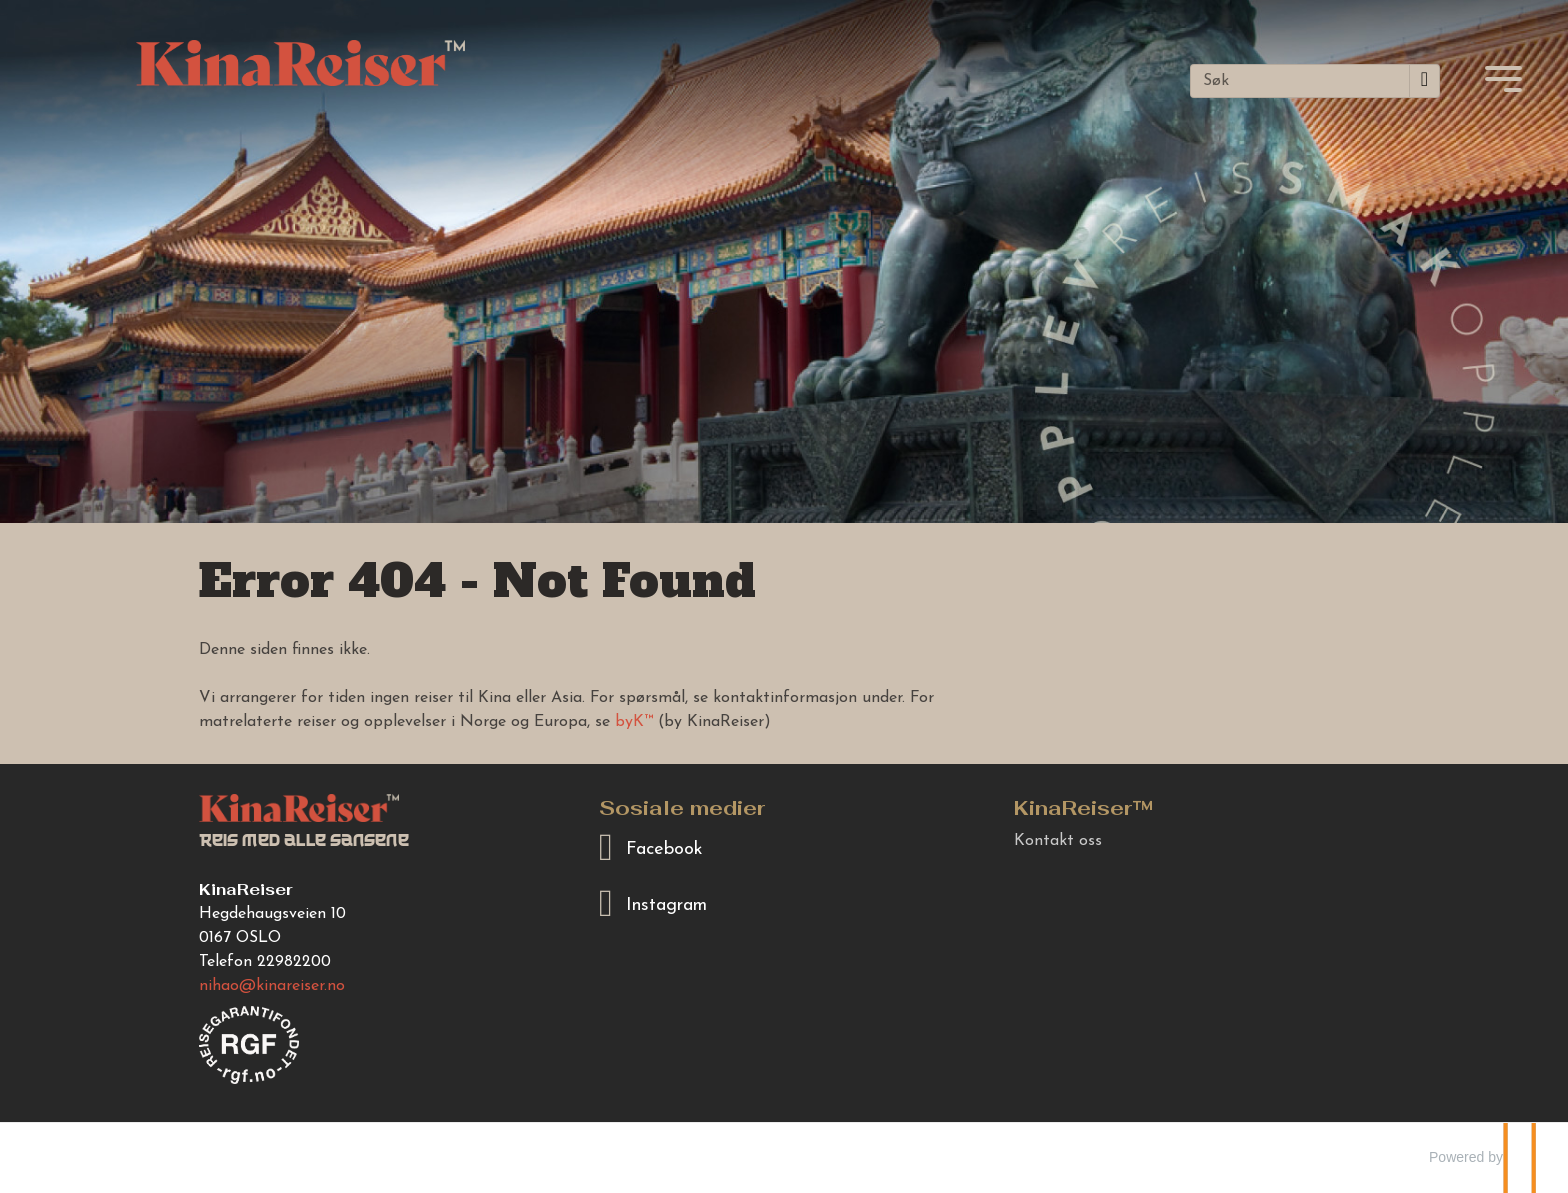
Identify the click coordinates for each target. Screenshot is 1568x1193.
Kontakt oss (1058, 841)
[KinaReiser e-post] (272, 986)
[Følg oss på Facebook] (784, 848)
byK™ (634, 722)
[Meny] (1504, 78)
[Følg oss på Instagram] (784, 905)
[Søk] (1300, 81)
